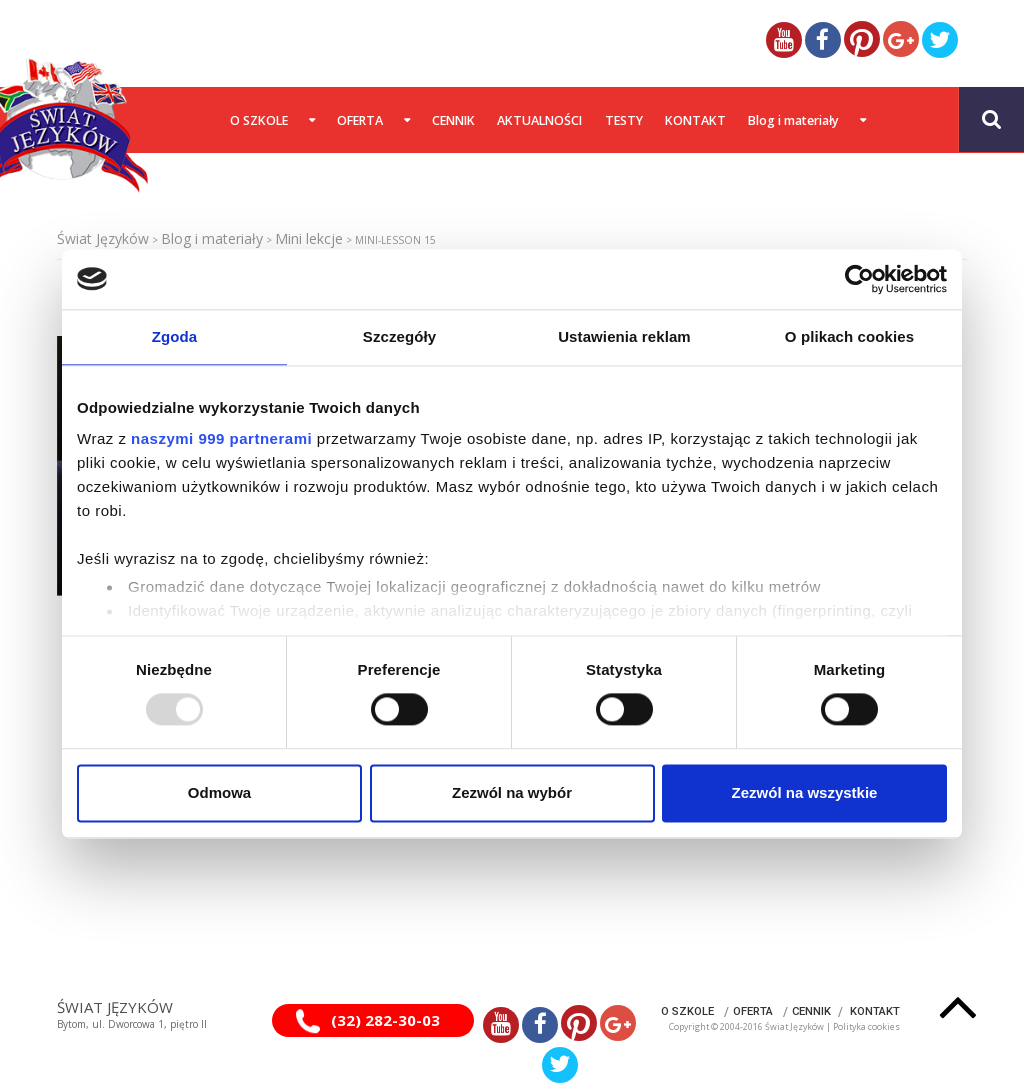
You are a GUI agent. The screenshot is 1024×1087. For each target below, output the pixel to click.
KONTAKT (875, 1011)
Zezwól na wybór (512, 792)
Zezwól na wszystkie (805, 792)
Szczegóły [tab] (399, 336)
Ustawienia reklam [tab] (624, 336)
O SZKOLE (687, 1011)
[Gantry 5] (61, 119)
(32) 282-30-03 (385, 1020)
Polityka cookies (866, 1027)
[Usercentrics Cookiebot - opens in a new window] (859, 279)
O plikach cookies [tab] (849, 336)
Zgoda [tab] (175, 336)
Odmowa (219, 792)
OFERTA (753, 1011)
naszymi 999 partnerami (221, 438)
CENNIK (811, 1011)
